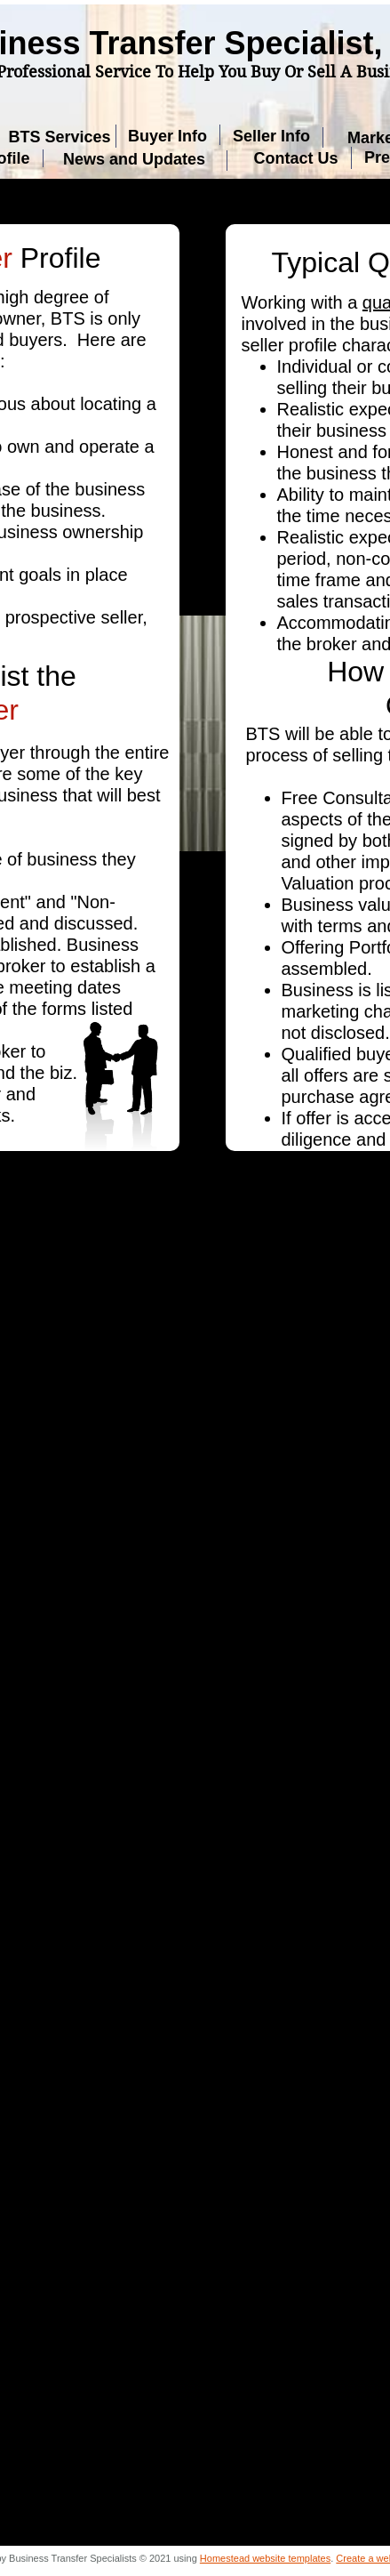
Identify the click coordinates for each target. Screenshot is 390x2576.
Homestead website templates (265, 2558)
